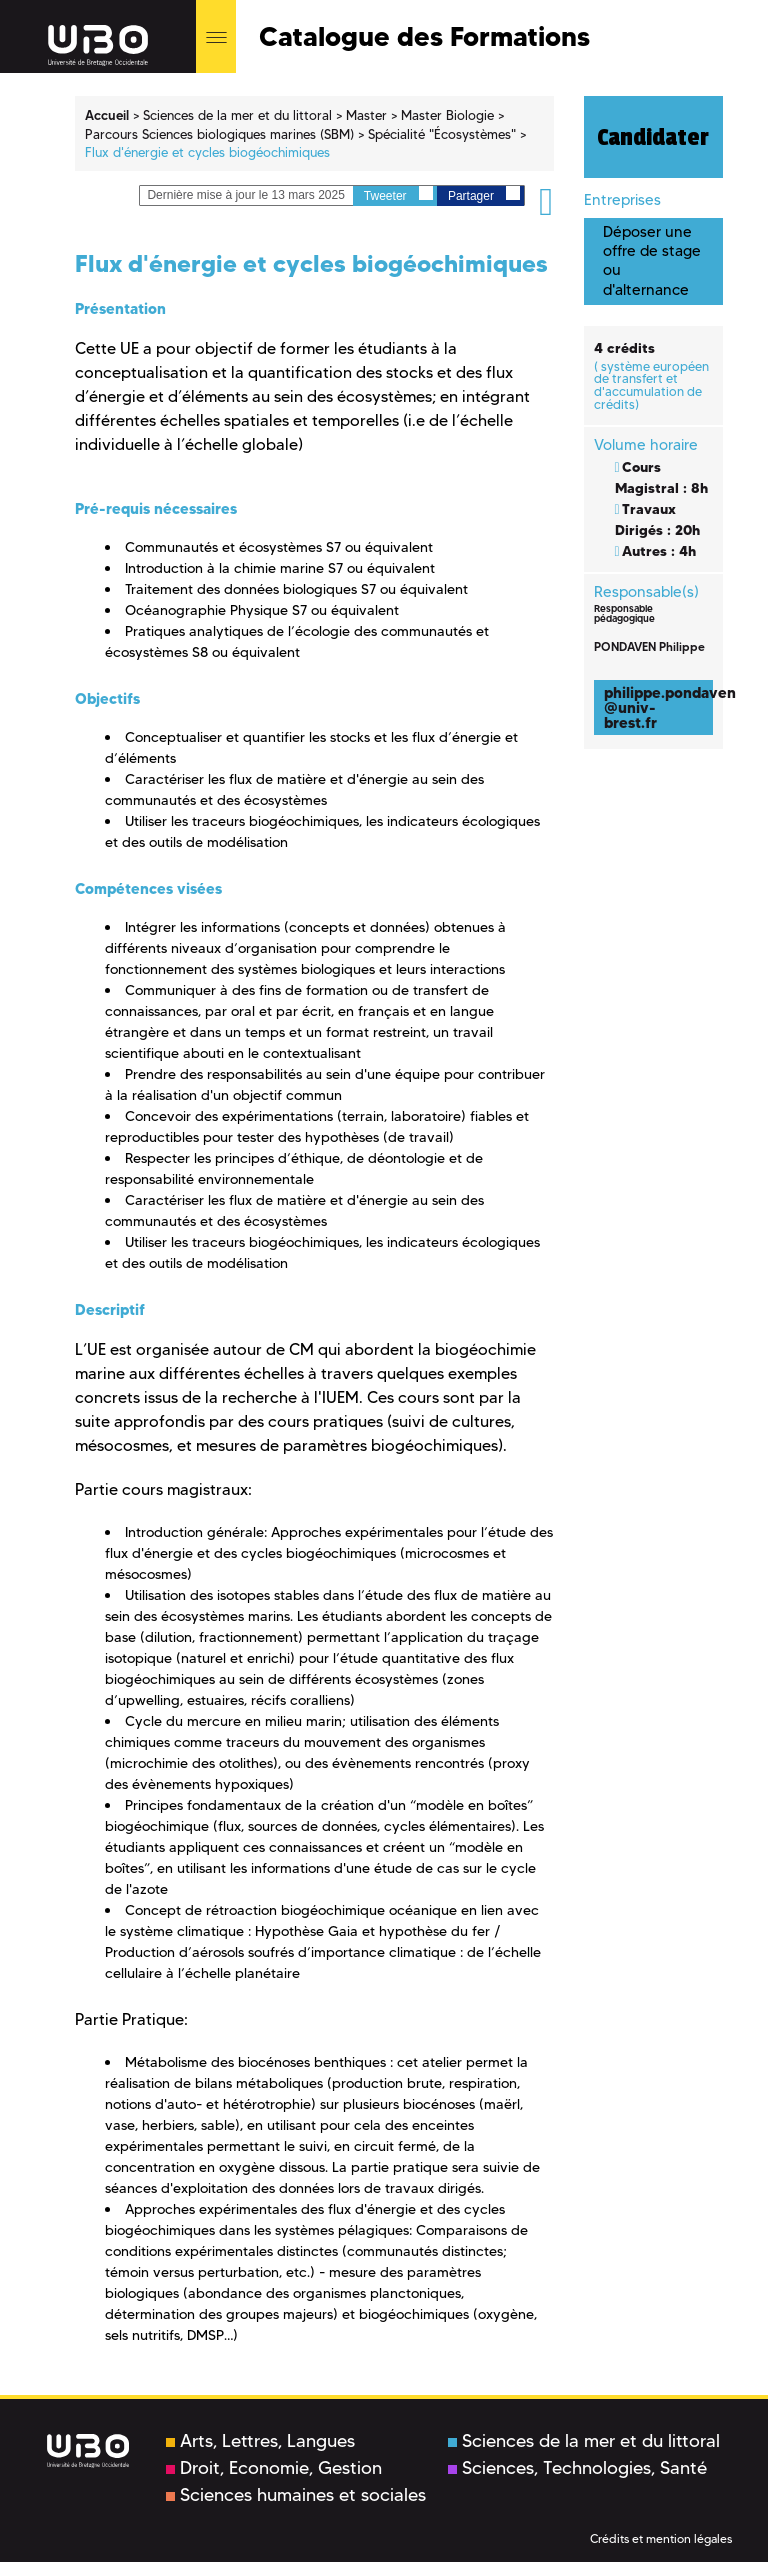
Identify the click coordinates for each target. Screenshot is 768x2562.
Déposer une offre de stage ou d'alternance (652, 261)
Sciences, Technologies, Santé (577, 2468)
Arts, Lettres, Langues (260, 2441)
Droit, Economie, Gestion (274, 2468)
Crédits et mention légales (661, 2538)
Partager (484, 194)
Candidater (653, 137)
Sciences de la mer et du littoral (584, 2441)
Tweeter (398, 194)
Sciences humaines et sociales (296, 2495)
